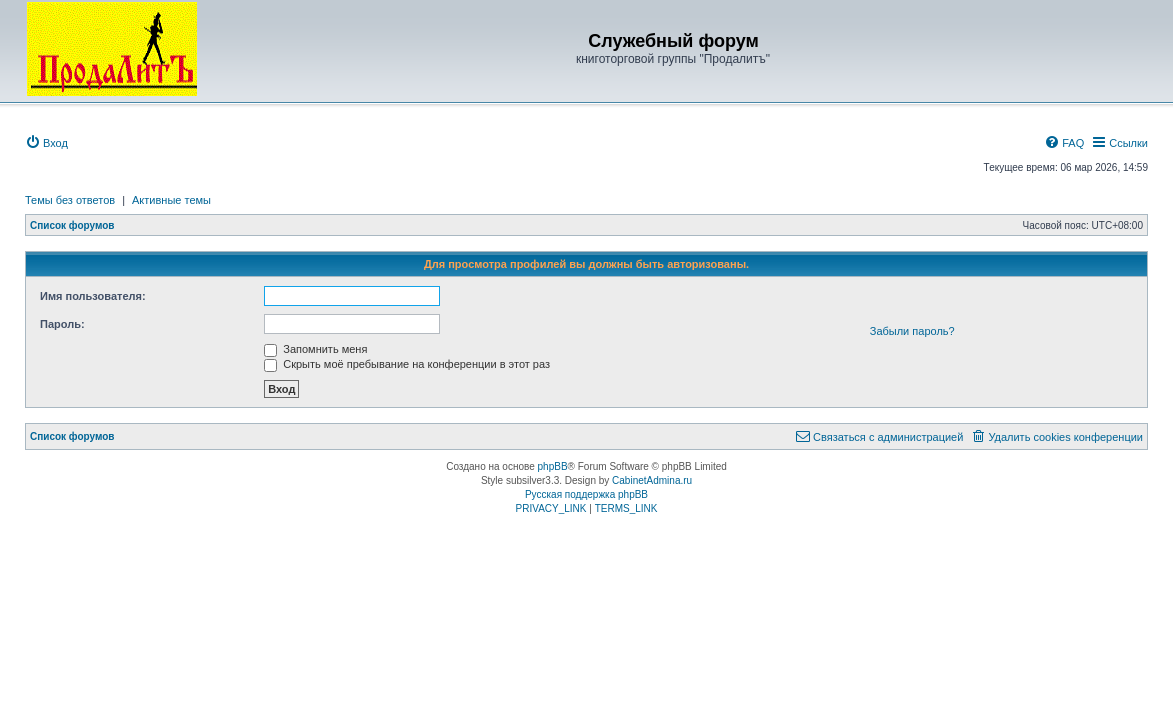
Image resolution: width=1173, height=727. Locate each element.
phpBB (553, 466)
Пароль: (62, 324)
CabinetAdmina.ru (652, 480)
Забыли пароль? (912, 331)
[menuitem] (46, 143)
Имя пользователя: (93, 296)
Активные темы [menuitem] (171, 200)
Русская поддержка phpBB (586, 494)
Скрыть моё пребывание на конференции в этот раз (407, 364)
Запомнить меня (315, 349)
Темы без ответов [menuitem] (70, 200)
